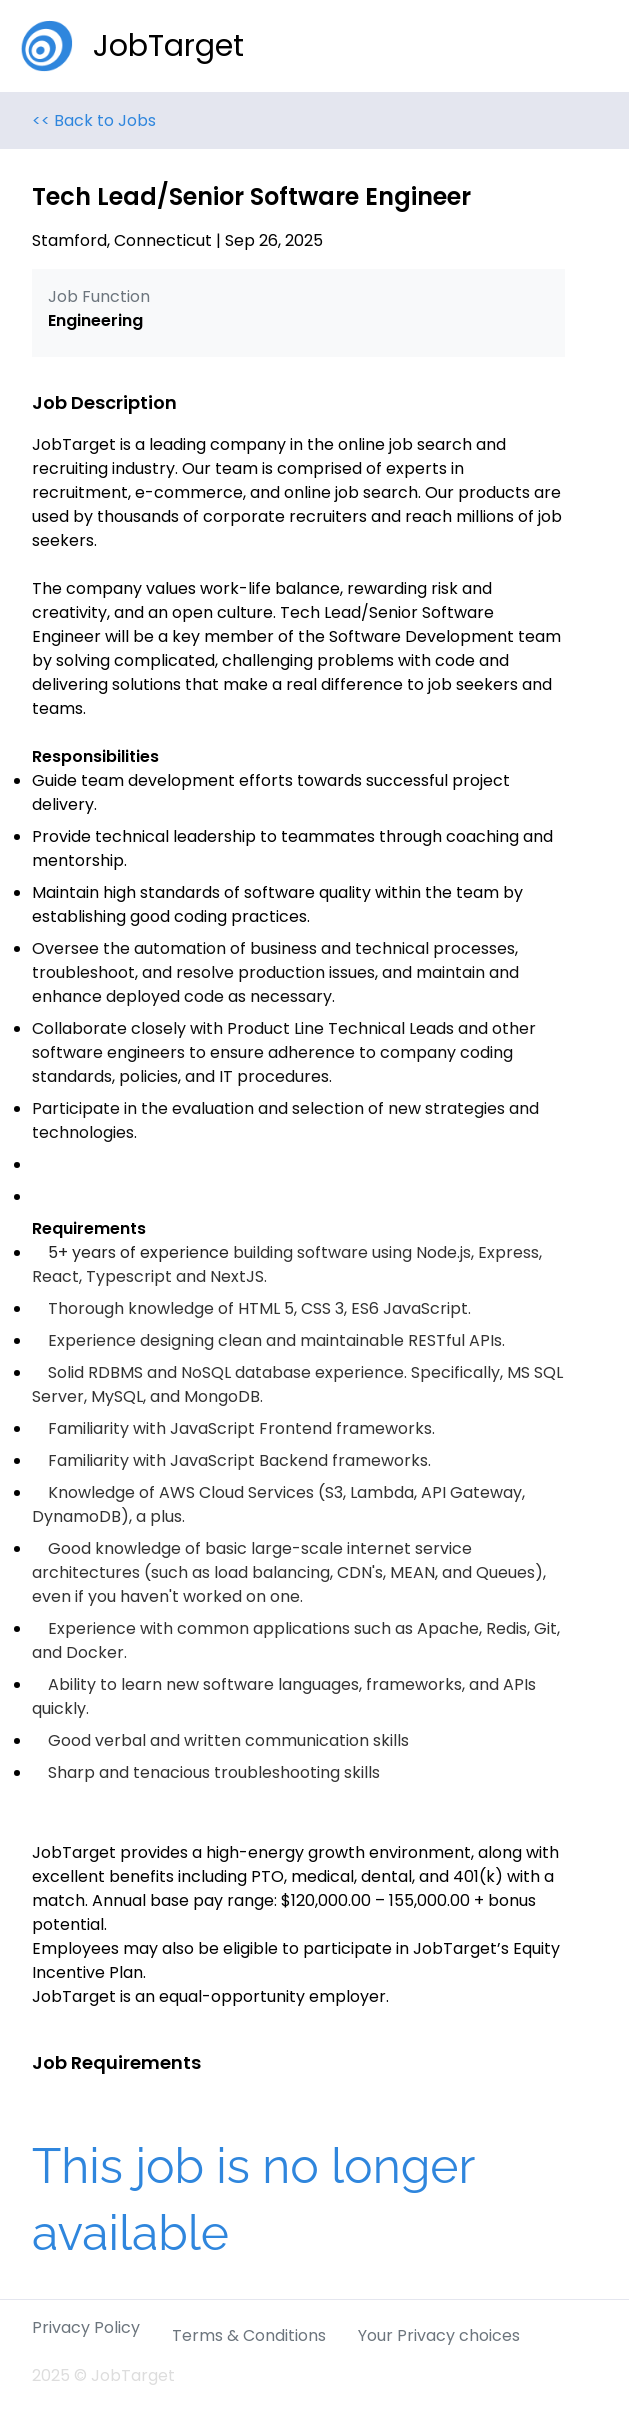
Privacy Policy (86, 2327)
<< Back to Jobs (94, 120)
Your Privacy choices (439, 2335)
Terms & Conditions (249, 2335)
